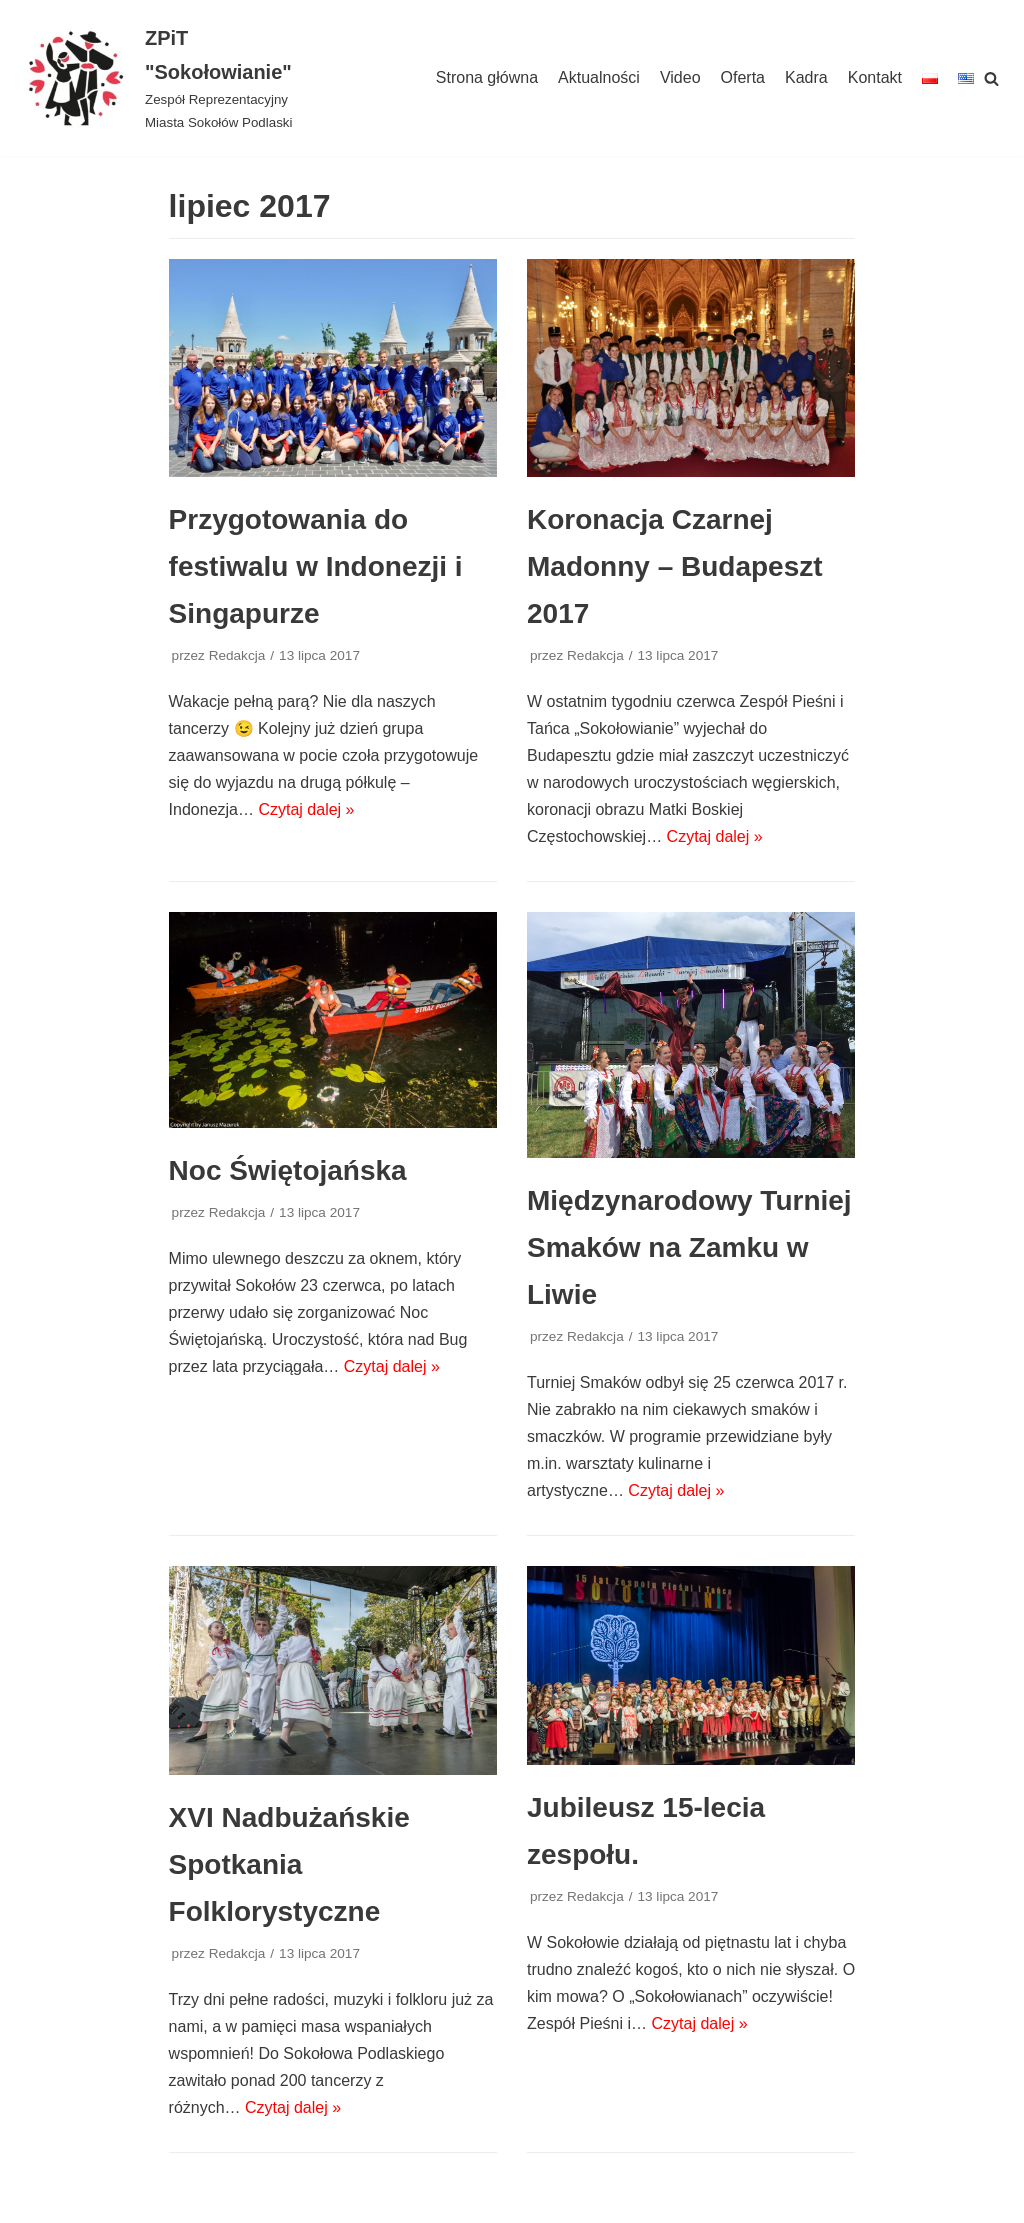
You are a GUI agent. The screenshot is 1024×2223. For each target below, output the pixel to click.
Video (680, 77)
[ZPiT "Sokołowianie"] (170, 78)
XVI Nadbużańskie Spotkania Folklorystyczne (289, 1864)
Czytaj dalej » (306, 809)
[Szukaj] (991, 78)
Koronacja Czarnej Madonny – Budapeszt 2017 (675, 566)
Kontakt (875, 77)
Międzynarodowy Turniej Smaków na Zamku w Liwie (689, 1247)
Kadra (806, 77)
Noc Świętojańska (288, 1170)
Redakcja (237, 655)
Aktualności (599, 77)
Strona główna (487, 77)
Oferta (743, 77)
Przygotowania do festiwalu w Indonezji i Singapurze (316, 566)
